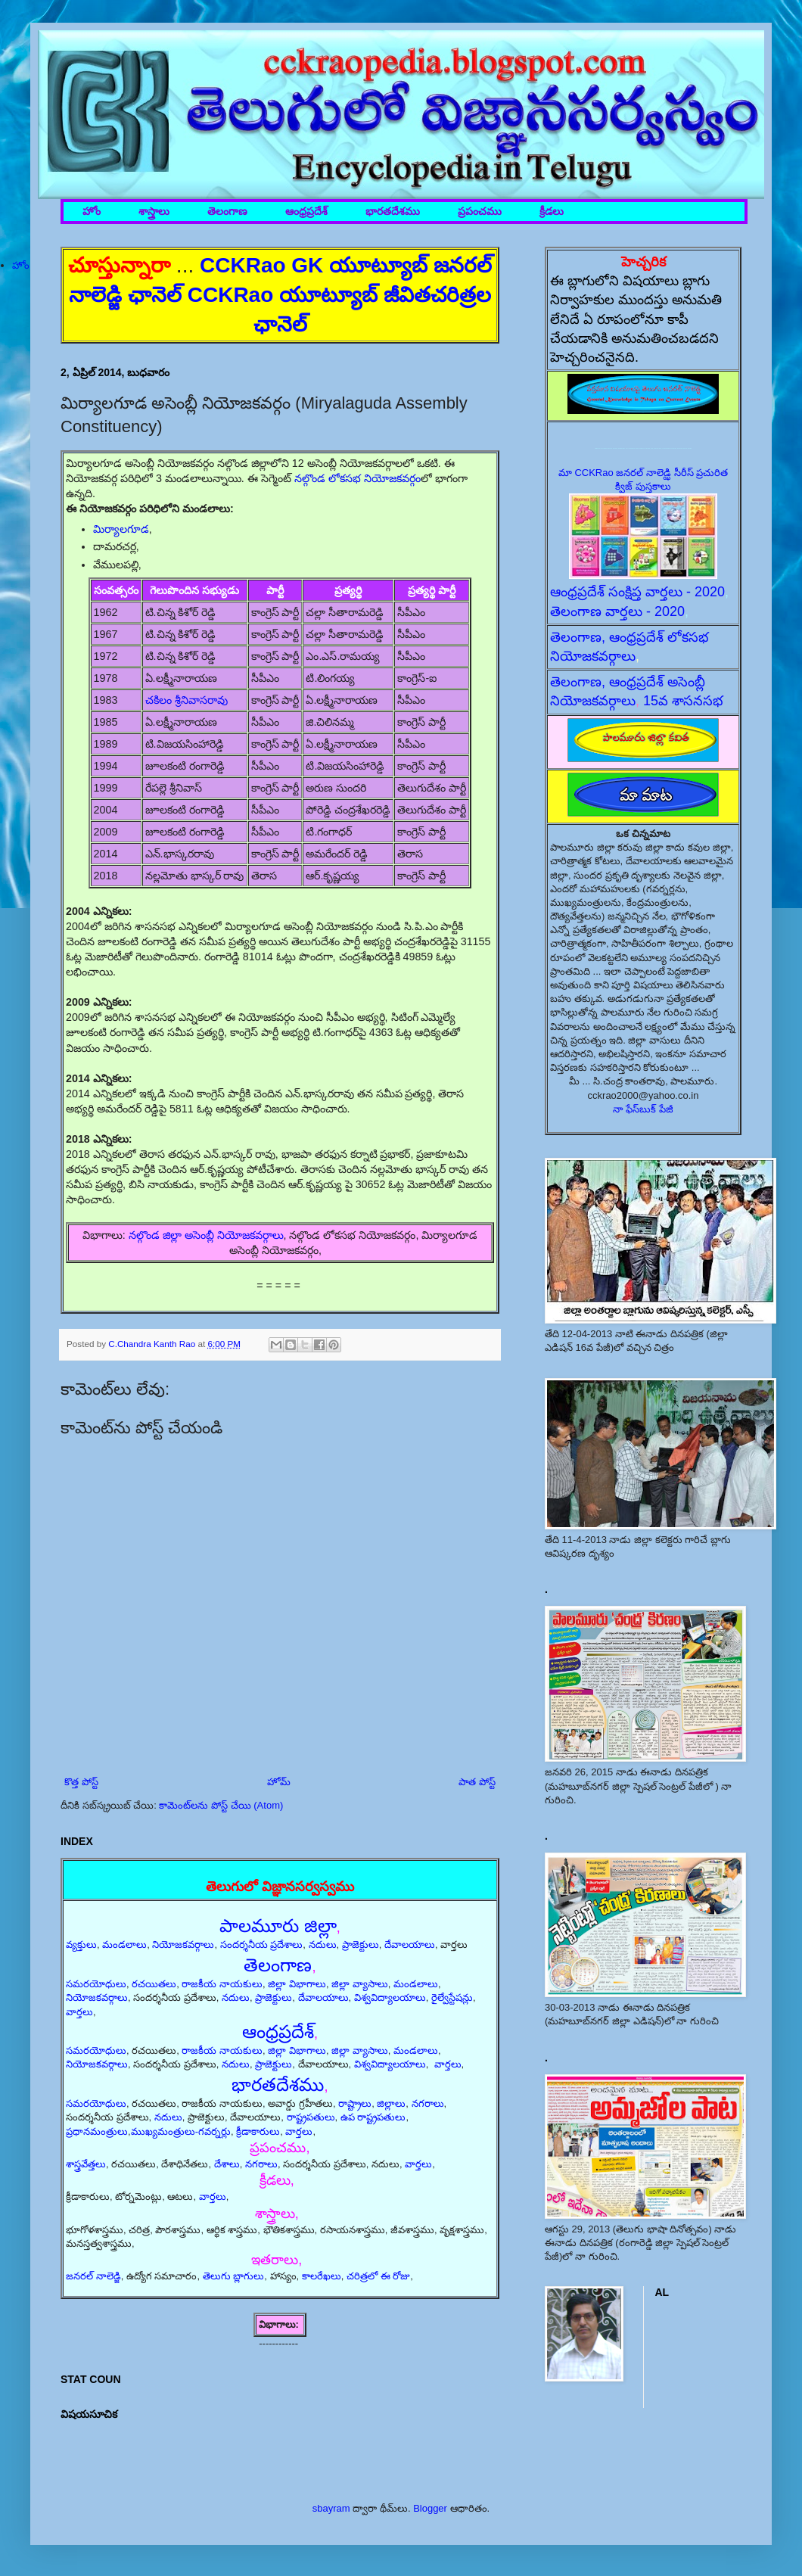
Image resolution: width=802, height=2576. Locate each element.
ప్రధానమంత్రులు (97, 2131)
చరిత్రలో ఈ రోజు (378, 2276)
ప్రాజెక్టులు (360, 1944)
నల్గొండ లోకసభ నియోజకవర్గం (357, 478)
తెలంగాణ (227, 211)
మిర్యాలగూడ (121, 529)
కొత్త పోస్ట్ (81, 1781)
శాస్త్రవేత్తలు (86, 2164)
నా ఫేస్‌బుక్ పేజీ (643, 1109)
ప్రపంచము (480, 211)
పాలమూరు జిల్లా (278, 1925)
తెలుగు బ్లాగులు (234, 2276)
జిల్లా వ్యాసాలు (359, 1984)
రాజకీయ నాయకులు (222, 1984)
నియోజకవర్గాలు (183, 1944)
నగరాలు (428, 2103)
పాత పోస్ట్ (477, 1781)
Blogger (430, 2508)
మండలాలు (124, 1944)
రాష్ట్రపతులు (311, 2117)
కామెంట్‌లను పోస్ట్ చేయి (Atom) (221, 1805)
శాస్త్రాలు (153, 211)
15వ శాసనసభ (683, 700)
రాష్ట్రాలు (354, 2103)
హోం (91, 211)
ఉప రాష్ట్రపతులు (373, 2117)
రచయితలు (154, 1984)
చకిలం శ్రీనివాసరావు (186, 700)
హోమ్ (279, 1781)
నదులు (323, 1944)
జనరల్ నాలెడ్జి (93, 2276)
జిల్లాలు (391, 2103)
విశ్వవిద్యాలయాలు (390, 1997)
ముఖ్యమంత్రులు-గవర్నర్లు (181, 2131)
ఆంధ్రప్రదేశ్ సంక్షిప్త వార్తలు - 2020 (637, 591)
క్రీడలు (551, 211)
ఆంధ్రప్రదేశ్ (306, 211)
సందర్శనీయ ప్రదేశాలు (261, 1944)
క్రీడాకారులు (258, 2131)
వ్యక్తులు (81, 1944)
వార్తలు (79, 2012)
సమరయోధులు (96, 1984)
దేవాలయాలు (409, 1944)
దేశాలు (227, 2164)
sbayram (331, 2508)
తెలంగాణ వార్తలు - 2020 (617, 611)
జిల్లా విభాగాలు (297, 1984)
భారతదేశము (392, 211)
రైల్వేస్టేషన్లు (452, 1997)
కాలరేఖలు (321, 2276)
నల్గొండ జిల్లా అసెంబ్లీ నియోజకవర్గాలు (206, 1235)
